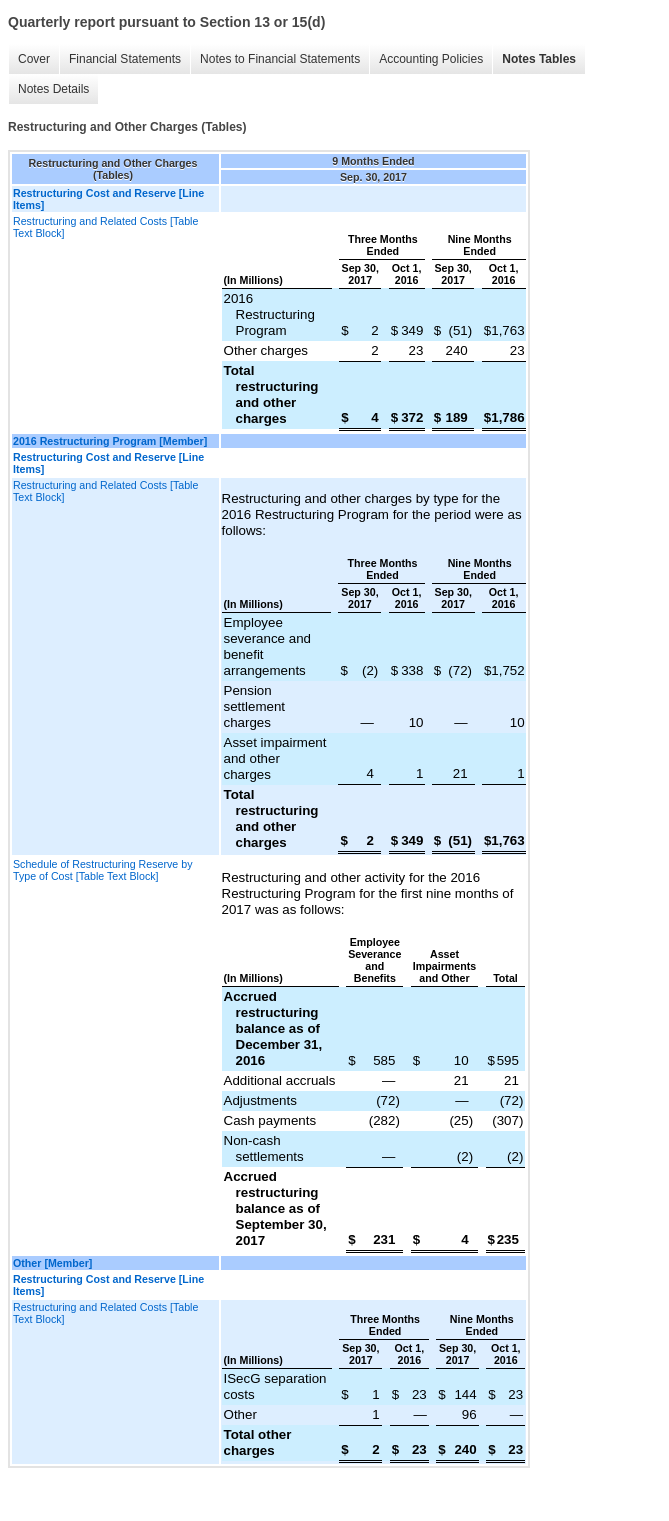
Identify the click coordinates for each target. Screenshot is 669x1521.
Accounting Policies (431, 59)
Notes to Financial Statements (280, 59)
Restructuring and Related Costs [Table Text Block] (105, 227)
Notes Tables (539, 59)
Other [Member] (52, 1263)
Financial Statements (125, 59)
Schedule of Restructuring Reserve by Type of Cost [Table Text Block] (102, 870)
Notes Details (53, 89)
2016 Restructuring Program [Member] (110, 441)
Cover (34, 59)
